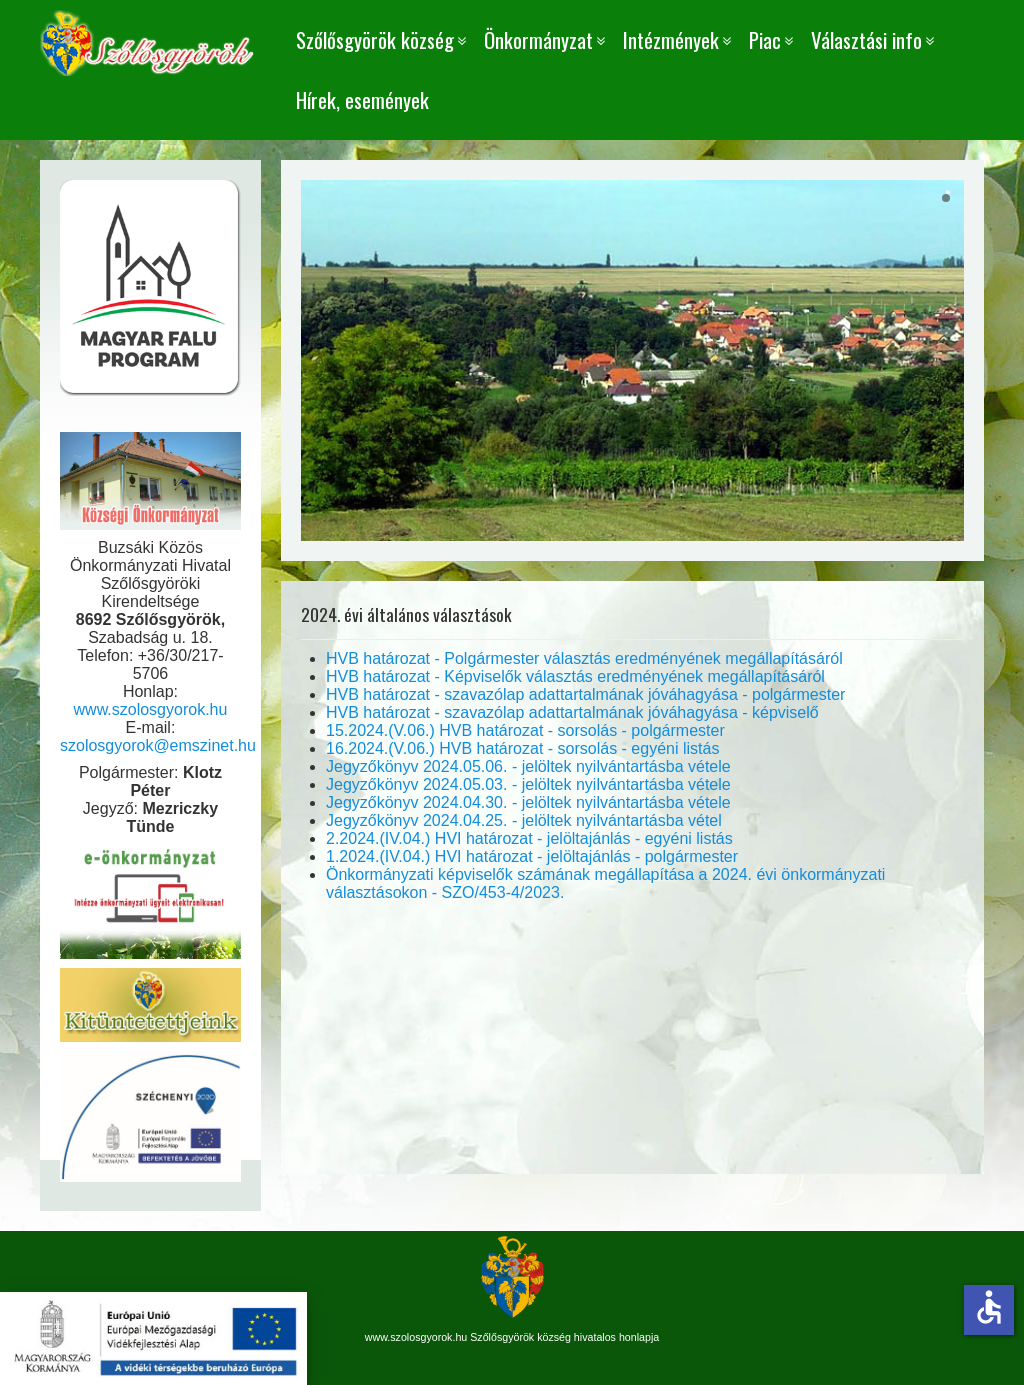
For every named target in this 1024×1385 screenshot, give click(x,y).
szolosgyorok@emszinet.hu (158, 745)
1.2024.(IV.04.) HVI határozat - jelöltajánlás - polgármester (532, 856)
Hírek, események (362, 99)
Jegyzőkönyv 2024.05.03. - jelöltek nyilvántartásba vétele (528, 784)
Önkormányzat (538, 39)
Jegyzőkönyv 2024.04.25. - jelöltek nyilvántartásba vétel (524, 820)
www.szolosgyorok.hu (151, 709)
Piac (765, 39)
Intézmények (671, 39)
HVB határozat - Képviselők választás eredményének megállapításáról (575, 676)
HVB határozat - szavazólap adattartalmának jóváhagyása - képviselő (572, 712)
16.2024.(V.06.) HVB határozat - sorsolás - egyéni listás (522, 748)
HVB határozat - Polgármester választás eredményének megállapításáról (584, 658)
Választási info (866, 39)
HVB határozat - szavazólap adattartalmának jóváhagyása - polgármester (585, 694)
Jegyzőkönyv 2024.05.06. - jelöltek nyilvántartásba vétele (528, 766)
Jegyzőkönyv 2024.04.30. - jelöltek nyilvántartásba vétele (528, 802)
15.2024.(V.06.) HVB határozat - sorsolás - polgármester (525, 730)
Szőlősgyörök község (375, 39)
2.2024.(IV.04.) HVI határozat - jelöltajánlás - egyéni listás (529, 838)
